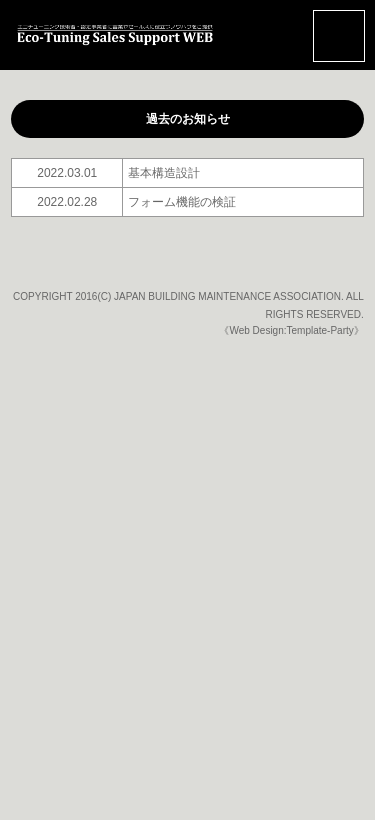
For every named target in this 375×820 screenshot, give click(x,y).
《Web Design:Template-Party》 (291, 330)
